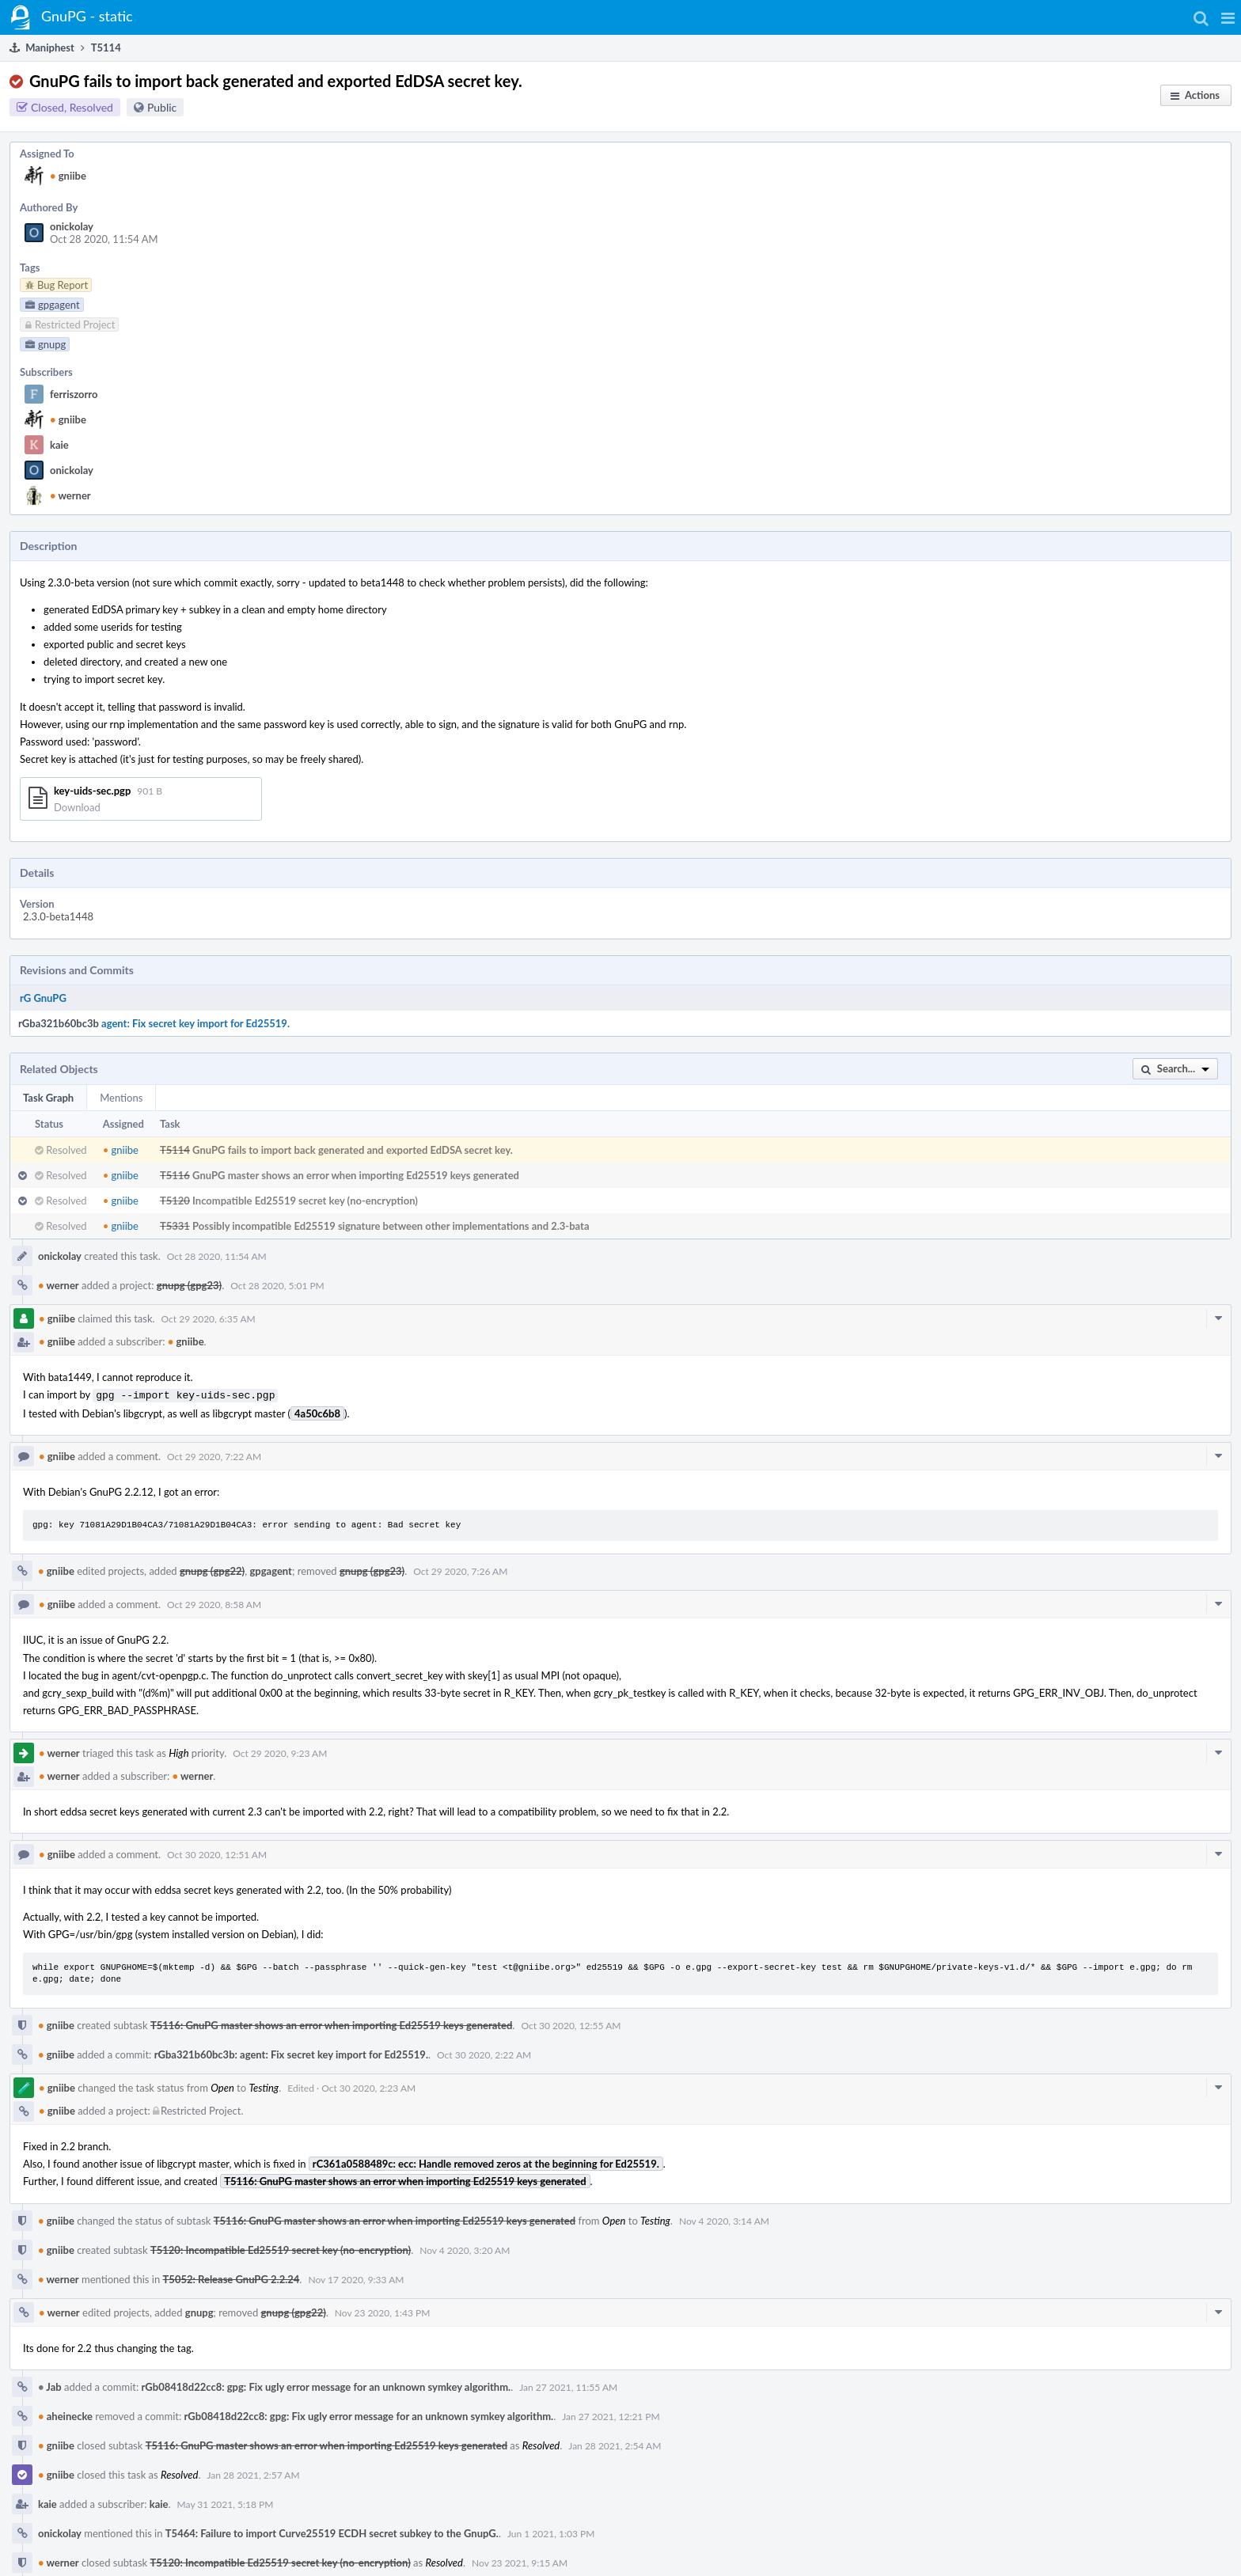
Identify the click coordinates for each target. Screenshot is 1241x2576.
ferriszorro (73, 394)
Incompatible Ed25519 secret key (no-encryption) (305, 1200)
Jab (50, 2385)
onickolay (71, 226)
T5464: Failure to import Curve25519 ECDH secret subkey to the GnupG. (332, 2531)
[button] (1228, 17)
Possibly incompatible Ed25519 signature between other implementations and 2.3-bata (390, 1226)
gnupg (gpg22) (212, 1569)
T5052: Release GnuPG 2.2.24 (231, 2277)
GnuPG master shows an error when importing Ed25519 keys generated (355, 1175)
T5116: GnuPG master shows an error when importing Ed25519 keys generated (331, 2023)
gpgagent (270, 1569)
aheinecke (65, 2414)
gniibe (68, 175)
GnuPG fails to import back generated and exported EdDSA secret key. (352, 1150)
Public (161, 107)
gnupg (199, 2311)
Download (77, 807)
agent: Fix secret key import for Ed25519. (195, 1023)
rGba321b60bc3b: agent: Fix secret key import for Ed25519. (291, 2053)
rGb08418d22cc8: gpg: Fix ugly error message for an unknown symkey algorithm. (326, 2385)
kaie (59, 444)
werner (70, 495)
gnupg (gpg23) (189, 1285)
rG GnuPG (43, 998)
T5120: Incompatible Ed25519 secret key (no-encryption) (280, 2248)
